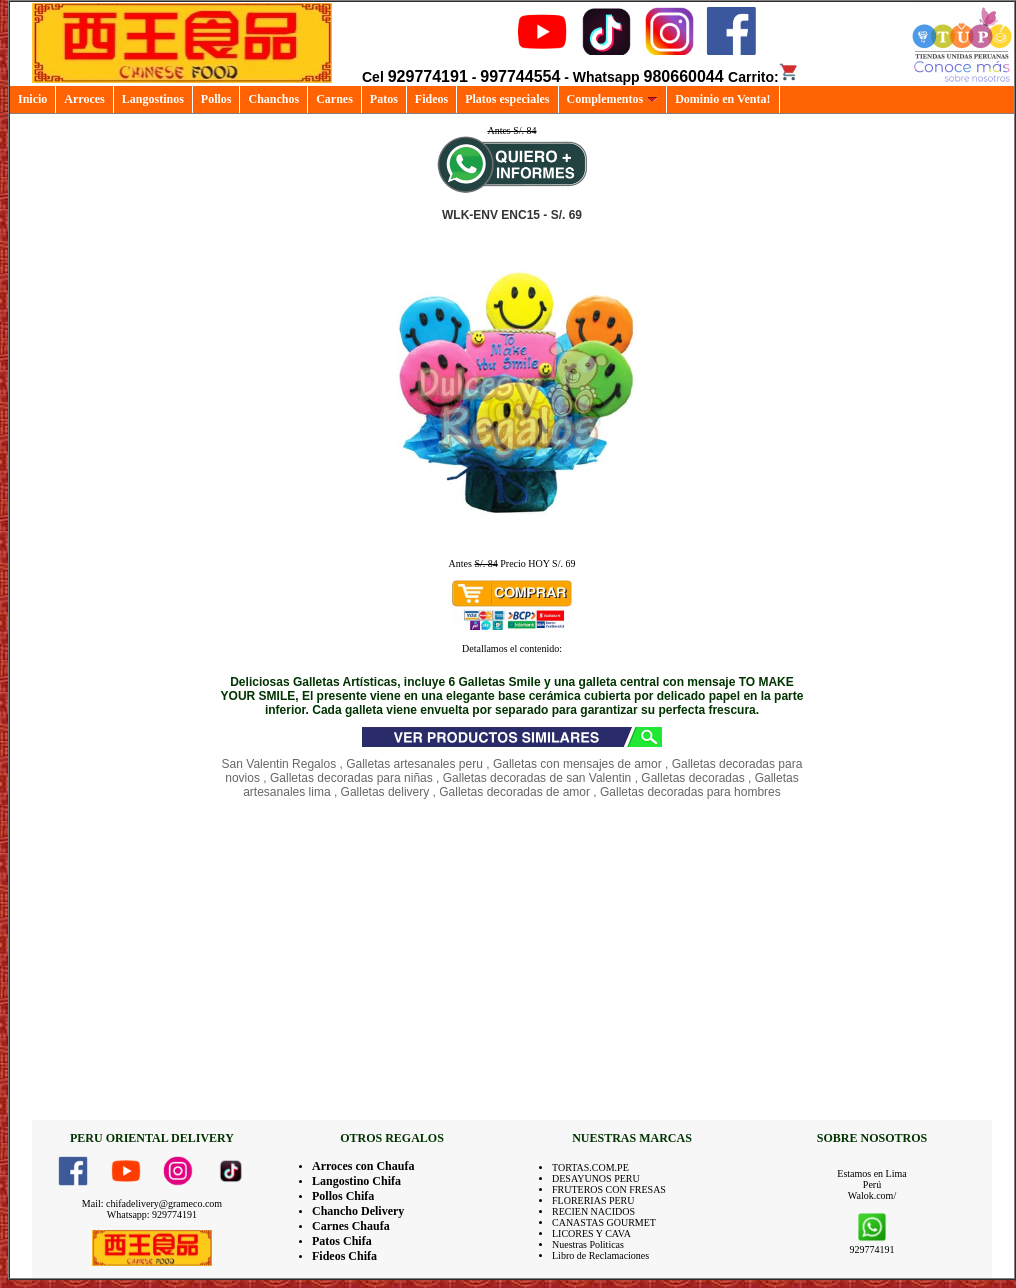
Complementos (613, 99)
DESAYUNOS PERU (596, 1178)
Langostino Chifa (356, 1181)
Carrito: (763, 77)
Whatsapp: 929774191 (152, 1214)
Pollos (216, 99)
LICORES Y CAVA (591, 1233)
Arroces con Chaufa (363, 1166)
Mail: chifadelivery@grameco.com (152, 1203)
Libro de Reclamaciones (600, 1255)
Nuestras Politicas (588, 1244)
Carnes (334, 99)
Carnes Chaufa (351, 1226)
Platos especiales (507, 99)
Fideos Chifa (344, 1256)
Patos (384, 99)
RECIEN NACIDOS (593, 1211)
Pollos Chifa (343, 1196)
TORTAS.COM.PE (590, 1167)
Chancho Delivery (358, 1211)
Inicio (32, 99)
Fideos (431, 99)
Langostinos (153, 99)
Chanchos (273, 99)
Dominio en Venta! (722, 99)
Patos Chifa (342, 1241)
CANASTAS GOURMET (604, 1222)
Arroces (84, 99)
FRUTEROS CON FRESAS (609, 1189)
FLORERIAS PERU (593, 1200)
